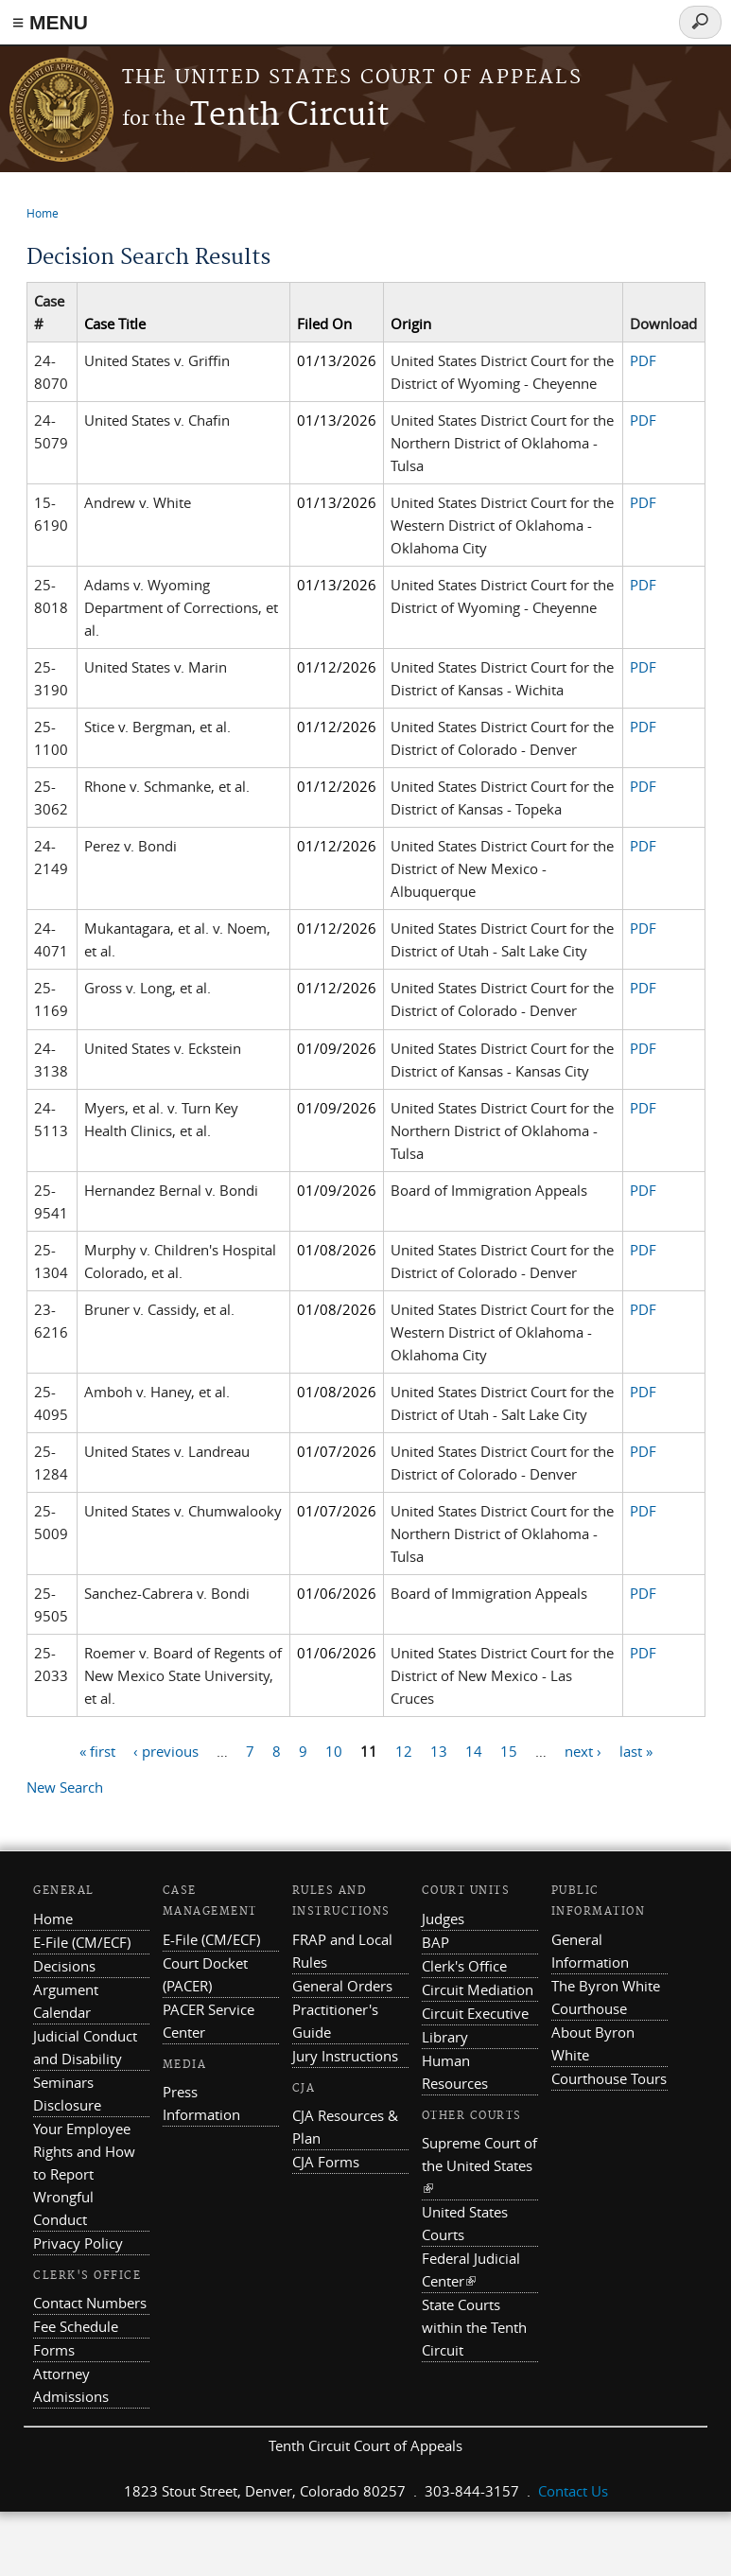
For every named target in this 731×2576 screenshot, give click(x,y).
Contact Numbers (90, 2302)
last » (636, 1750)
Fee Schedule (75, 2326)
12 (403, 1750)
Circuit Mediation (477, 1989)
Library (445, 2036)
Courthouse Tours (609, 2078)
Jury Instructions (345, 2055)
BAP (435, 1942)
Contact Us (573, 2490)
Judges (443, 1918)
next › (583, 1750)
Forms (54, 2349)
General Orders (342, 1985)
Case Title (115, 323)
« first (97, 1750)
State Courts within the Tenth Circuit (474, 2327)
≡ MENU (50, 22)
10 (333, 1750)
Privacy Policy (78, 2243)
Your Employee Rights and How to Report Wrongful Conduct (84, 2174)
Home (42, 212)
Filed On (324, 323)
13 (438, 1750)
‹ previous (166, 1750)
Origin (411, 323)
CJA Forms (325, 2161)
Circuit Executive (475, 2013)
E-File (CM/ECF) (82, 1942)
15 (508, 1750)
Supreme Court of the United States (479, 2165)
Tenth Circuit (255, 115)
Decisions (64, 1965)
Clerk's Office (464, 1965)
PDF (643, 360)
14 (473, 1750)
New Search (64, 1787)
